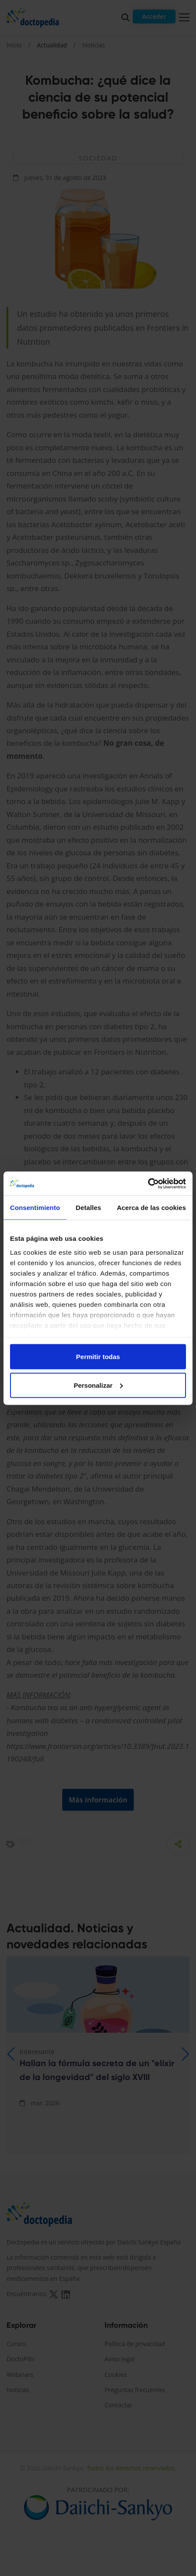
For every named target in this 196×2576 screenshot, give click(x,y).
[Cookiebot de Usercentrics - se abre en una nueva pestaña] (148, 1183)
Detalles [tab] (88, 1207)
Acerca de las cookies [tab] (151, 1207)
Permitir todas (98, 1356)
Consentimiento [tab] (35, 1207)
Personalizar (98, 1385)
